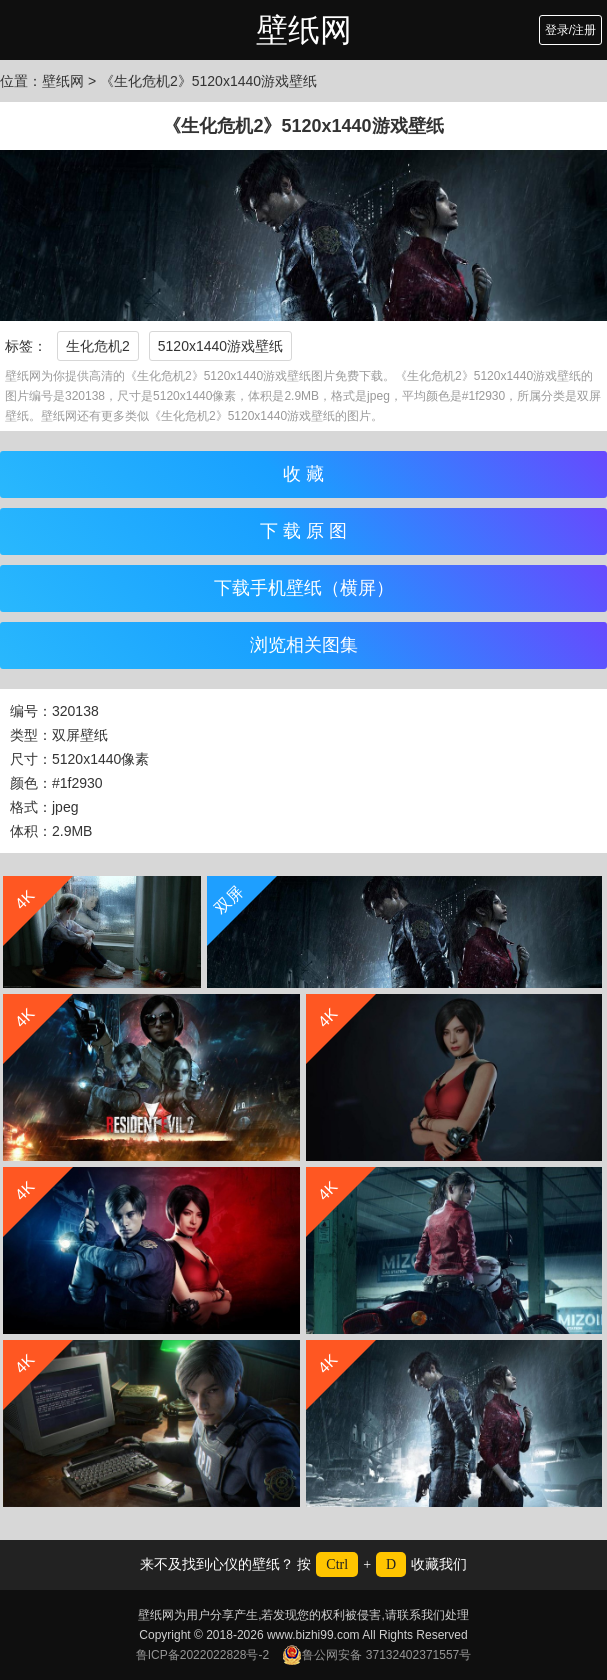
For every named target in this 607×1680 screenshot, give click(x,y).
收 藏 (303, 474)
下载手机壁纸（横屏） (304, 588)
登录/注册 (570, 30)
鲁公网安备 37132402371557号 (376, 1655)
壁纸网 (304, 30)
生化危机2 (98, 346)
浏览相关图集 (304, 645)
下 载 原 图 (303, 531)
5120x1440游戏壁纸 (220, 346)
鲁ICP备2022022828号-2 (202, 1655)
